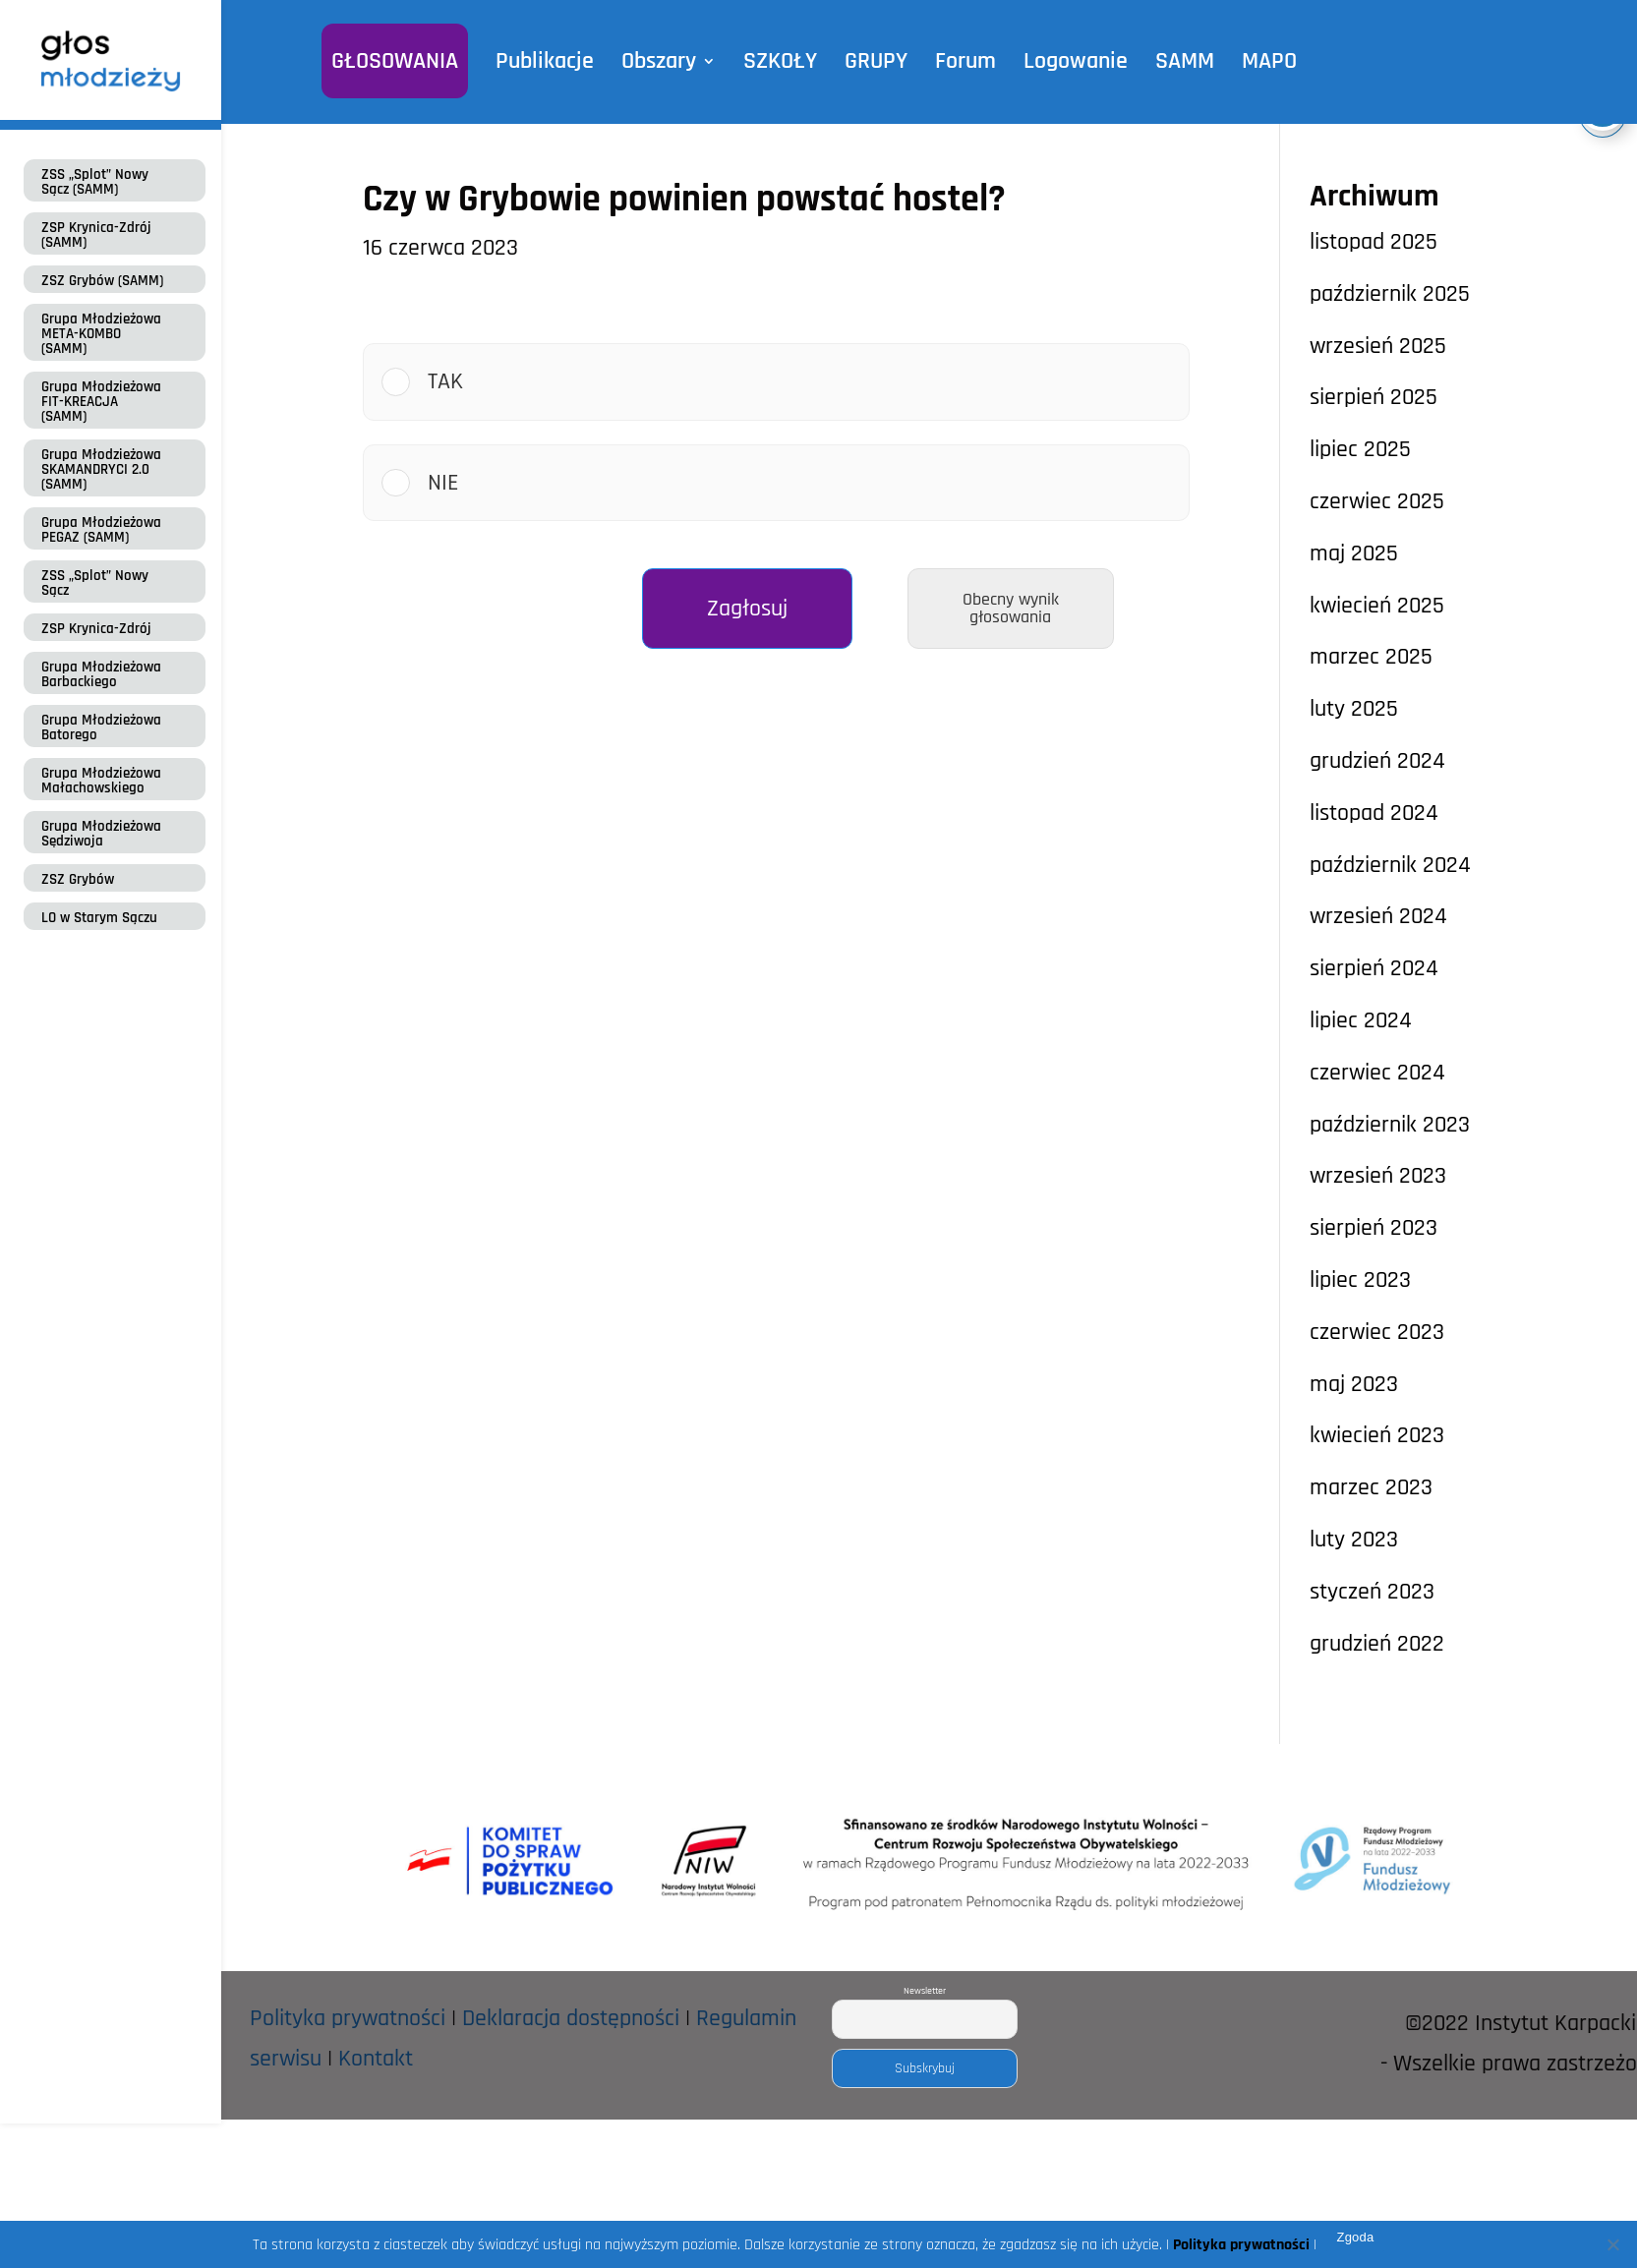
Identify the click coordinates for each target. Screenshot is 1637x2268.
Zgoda (1355, 2237)
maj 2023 (1354, 1384)
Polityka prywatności (347, 2018)
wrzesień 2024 (1378, 916)
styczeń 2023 (1372, 1591)
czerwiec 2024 (1377, 1072)
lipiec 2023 (1360, 1280)
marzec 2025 (1371, 656)
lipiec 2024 (1361, 1020)
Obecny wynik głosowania (1011, 608)
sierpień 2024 (1374, 968)
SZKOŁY (781, 61)
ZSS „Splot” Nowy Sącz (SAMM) (94, 182)
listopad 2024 (1374, 813)
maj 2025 (1354, 553)
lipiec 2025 (1360, 449)
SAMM (1172, 61)
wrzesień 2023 (1378, 1176)
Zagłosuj (747, 608)
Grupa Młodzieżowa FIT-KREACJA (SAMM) (101, 402)
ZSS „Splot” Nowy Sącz (94, 583)
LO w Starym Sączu (99, 917)
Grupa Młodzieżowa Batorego (101, 727)
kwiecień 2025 (1377, 605)
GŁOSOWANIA (407, 61)
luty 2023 (1354, 1539)
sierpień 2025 (1373, 397)
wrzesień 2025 (1378, 346)
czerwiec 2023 (1377, 1332)
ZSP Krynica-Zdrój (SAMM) (96, 235)
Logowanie (1067, 61)
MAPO (1254, 61)
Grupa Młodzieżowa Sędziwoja (101, 833)
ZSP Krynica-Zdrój (96, 628)
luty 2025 (1354, 709)
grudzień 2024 (1377, 761)
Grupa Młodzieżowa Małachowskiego (101, 780)
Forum (960, 61)
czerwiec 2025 (1377, 501)
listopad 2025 (1373, 242)
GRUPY (874, 61)
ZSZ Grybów (77, 879)
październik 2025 (1390, 294)
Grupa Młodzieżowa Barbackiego (101, 674)
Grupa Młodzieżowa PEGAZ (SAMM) (101, 530)
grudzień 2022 (1377, 1643)
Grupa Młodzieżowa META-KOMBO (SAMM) (101, 334)
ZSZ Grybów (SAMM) (102, 280)
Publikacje (553, 61)
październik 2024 (1390, 865)
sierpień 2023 (1373, 1228)
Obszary (663, 61)
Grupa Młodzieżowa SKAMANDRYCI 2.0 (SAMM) (101, 469)
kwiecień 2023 (1377, 1435)
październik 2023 (1390, 1124)
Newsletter (925, 1991)
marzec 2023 (1371, 1487)
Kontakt (375, 2058)
